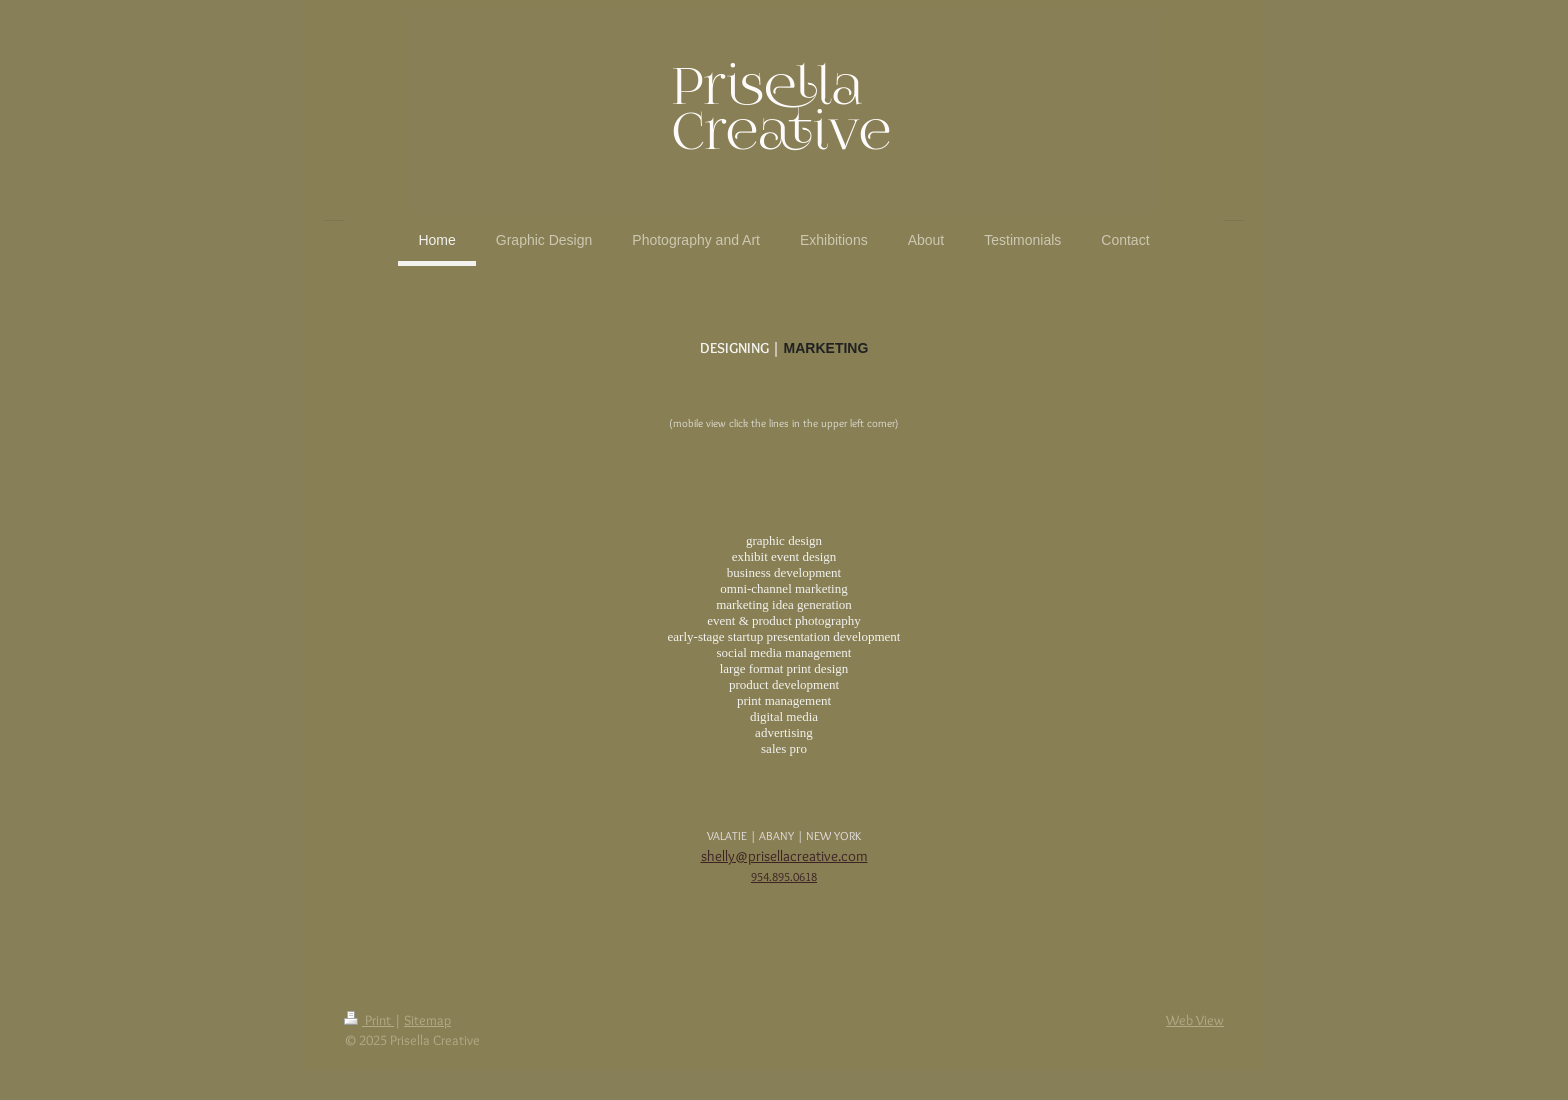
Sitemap (427, 1020)
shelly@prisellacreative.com (784, 856)
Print (369, 1020)
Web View (1195, 1020)
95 (757, 876)
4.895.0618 (790, 876)
